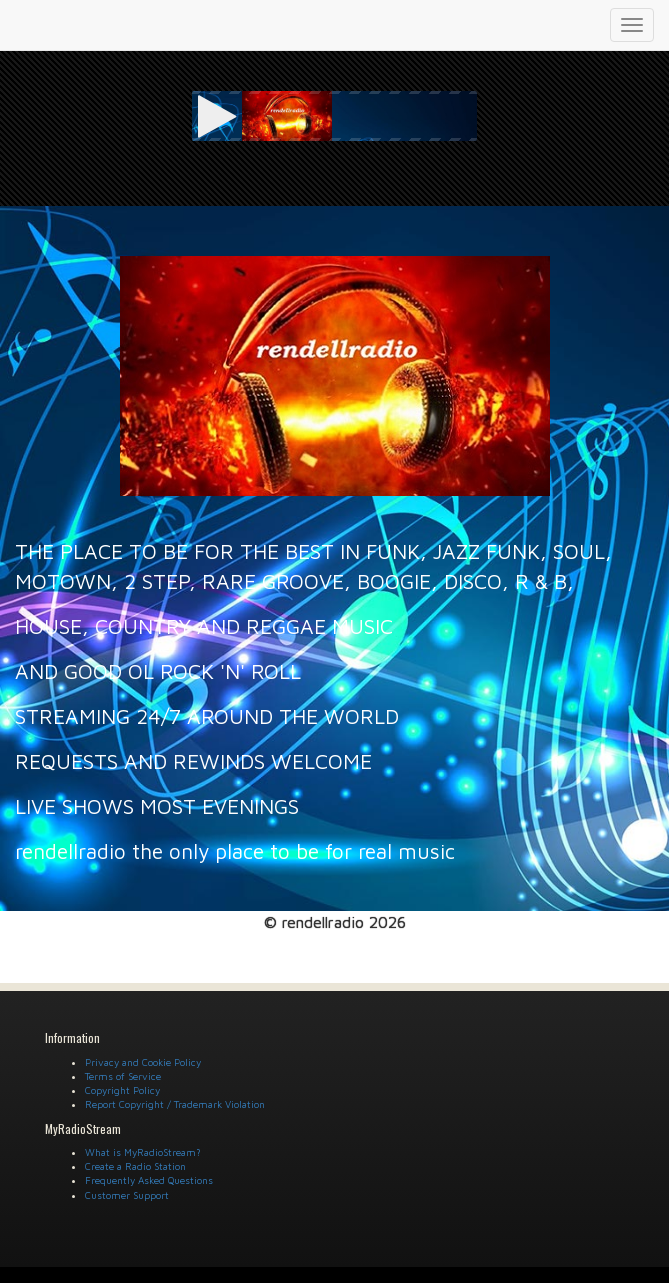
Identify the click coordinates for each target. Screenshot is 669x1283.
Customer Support (127, 1195)
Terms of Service (123, 1076)
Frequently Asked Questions (149, 1180)
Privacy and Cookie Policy (143, 1062)
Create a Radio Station (135, 1166)
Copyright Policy (122, 1090)
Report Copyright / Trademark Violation (175, 1104)
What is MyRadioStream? (143, 1152)
